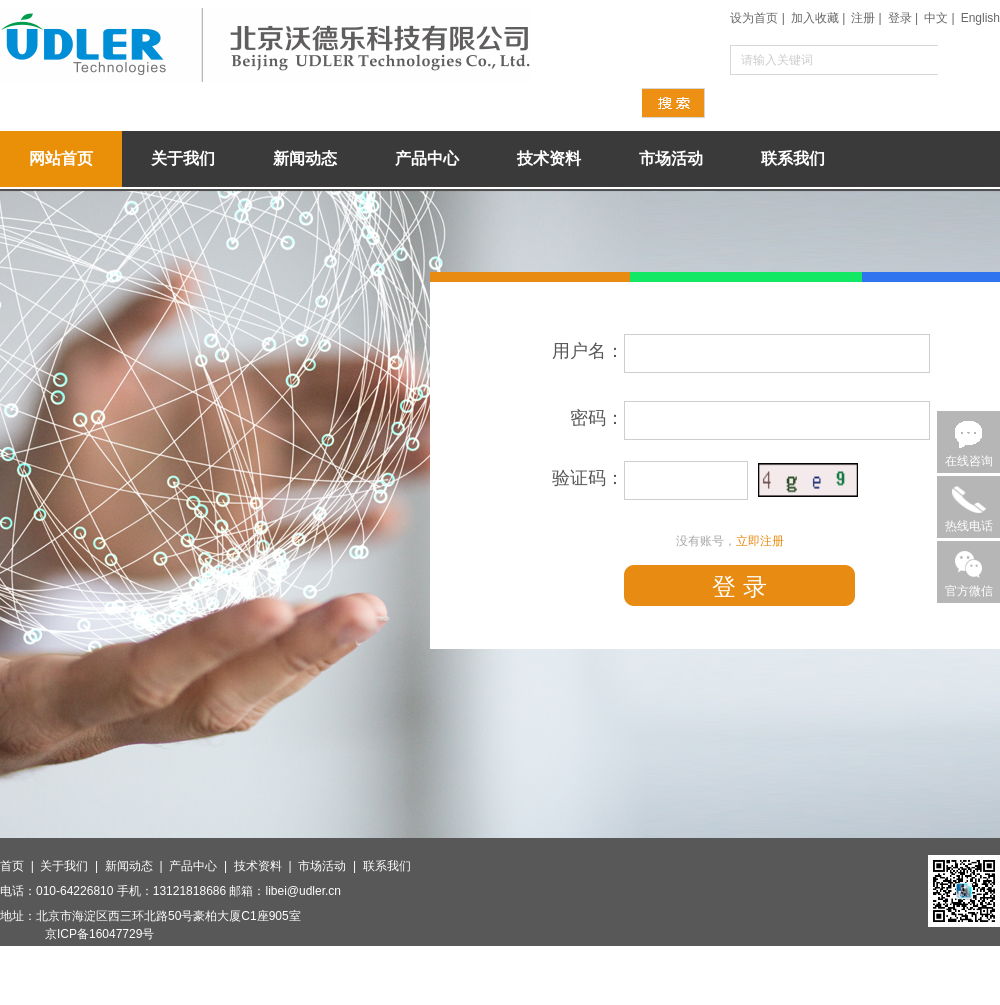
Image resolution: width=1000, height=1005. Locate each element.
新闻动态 (305, 158)
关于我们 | (72, 866)
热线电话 (969, 526)
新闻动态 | (137, 866)
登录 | (903, 18)
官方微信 (969, 591)
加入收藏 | (818, 18)
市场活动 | (330, 866)
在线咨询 (969, 461)
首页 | (20, 866)
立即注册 (760, 541)
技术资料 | (266, 866)
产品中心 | (201, 866)
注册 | (866, 18)
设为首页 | (757, 18)
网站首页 (61, 158)
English (980, 18)
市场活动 (671, 158)
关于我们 (183, 158)
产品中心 (427, 158)
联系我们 (793, 158)
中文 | (939, 18)
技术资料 (549, 158)
